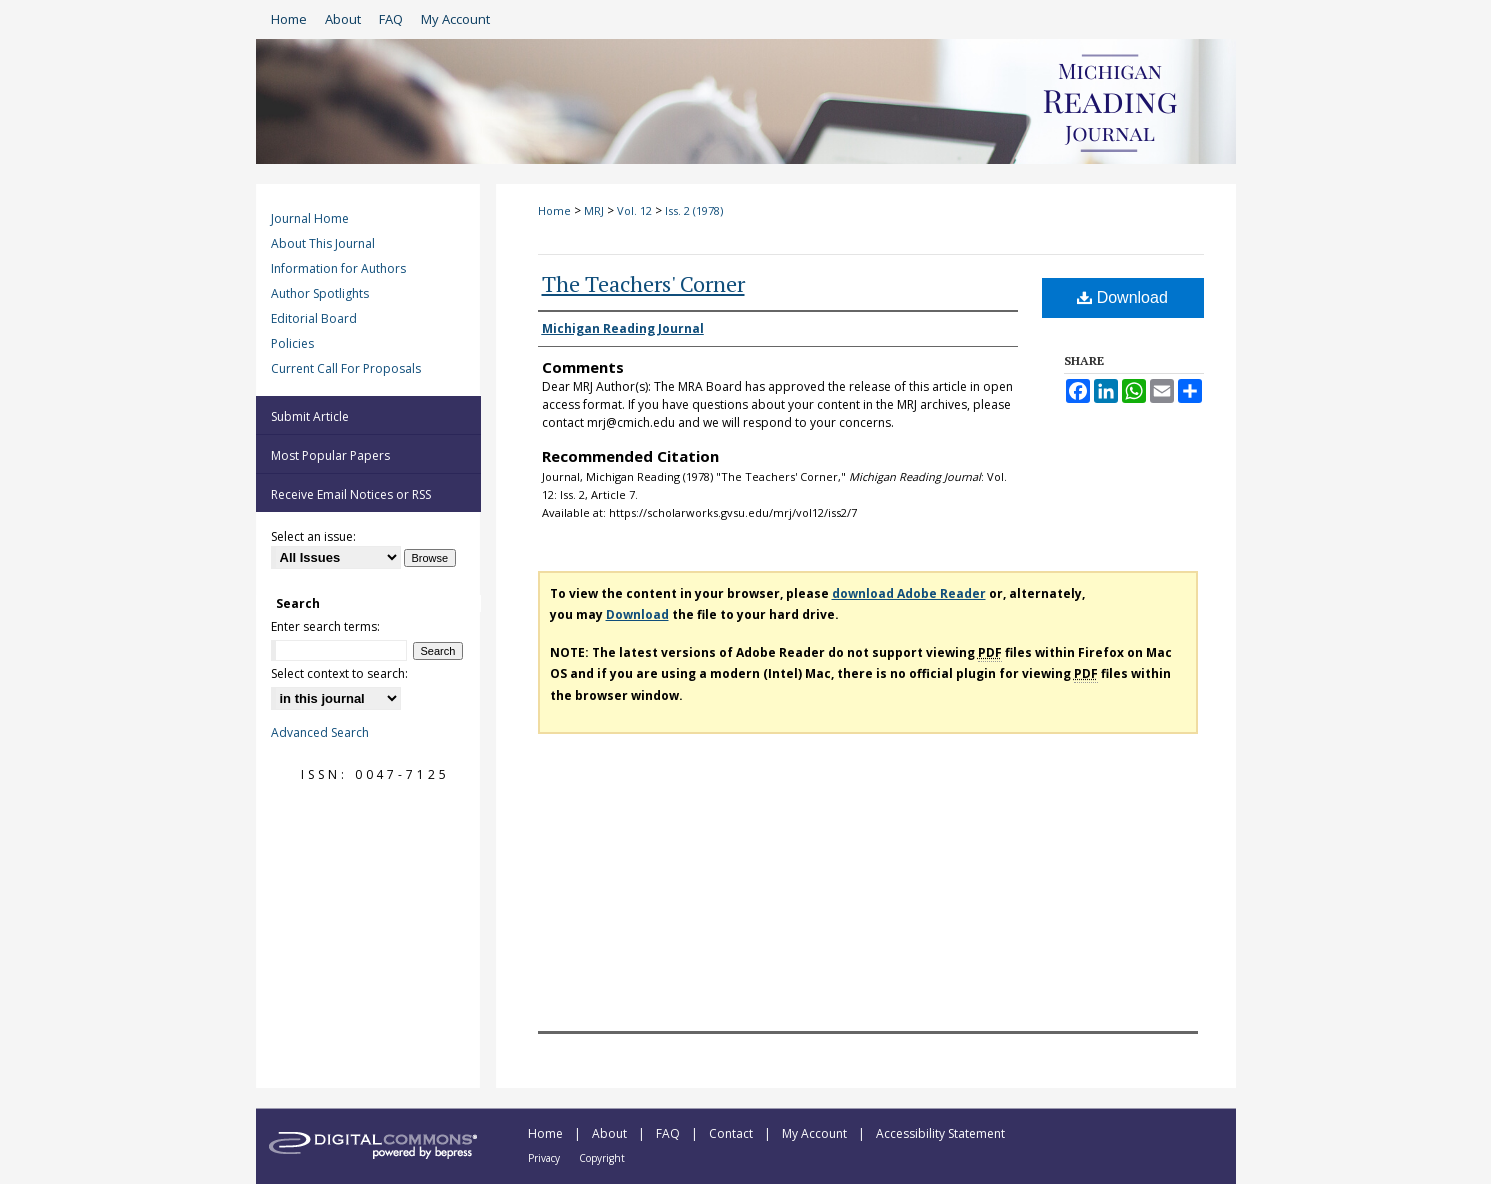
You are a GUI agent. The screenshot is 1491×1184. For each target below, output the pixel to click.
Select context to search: (339, 673)
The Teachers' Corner (643, 283)
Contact (732, 1133)
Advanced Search (320, 732)
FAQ (669, 1133)
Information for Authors (338, 268)
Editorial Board (314, 318)
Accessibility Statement (940, 1133)
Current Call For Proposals (346, 368)
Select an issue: (313, 536)
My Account (816, 1133)
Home (554, 210)
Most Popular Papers (330, 455)
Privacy (545, 1158)
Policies (292, 343)
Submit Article (310, 416)
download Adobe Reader (909, 593)
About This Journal (323, 243)
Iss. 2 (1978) (694, 210)
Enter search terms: (325, 626)
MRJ (594, 210)
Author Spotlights (320, 293)
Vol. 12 (634, 210)
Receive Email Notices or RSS (351, 494)
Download (1122, 297)
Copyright (602, 1158)
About (611, 1133)
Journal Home (310, 218)
